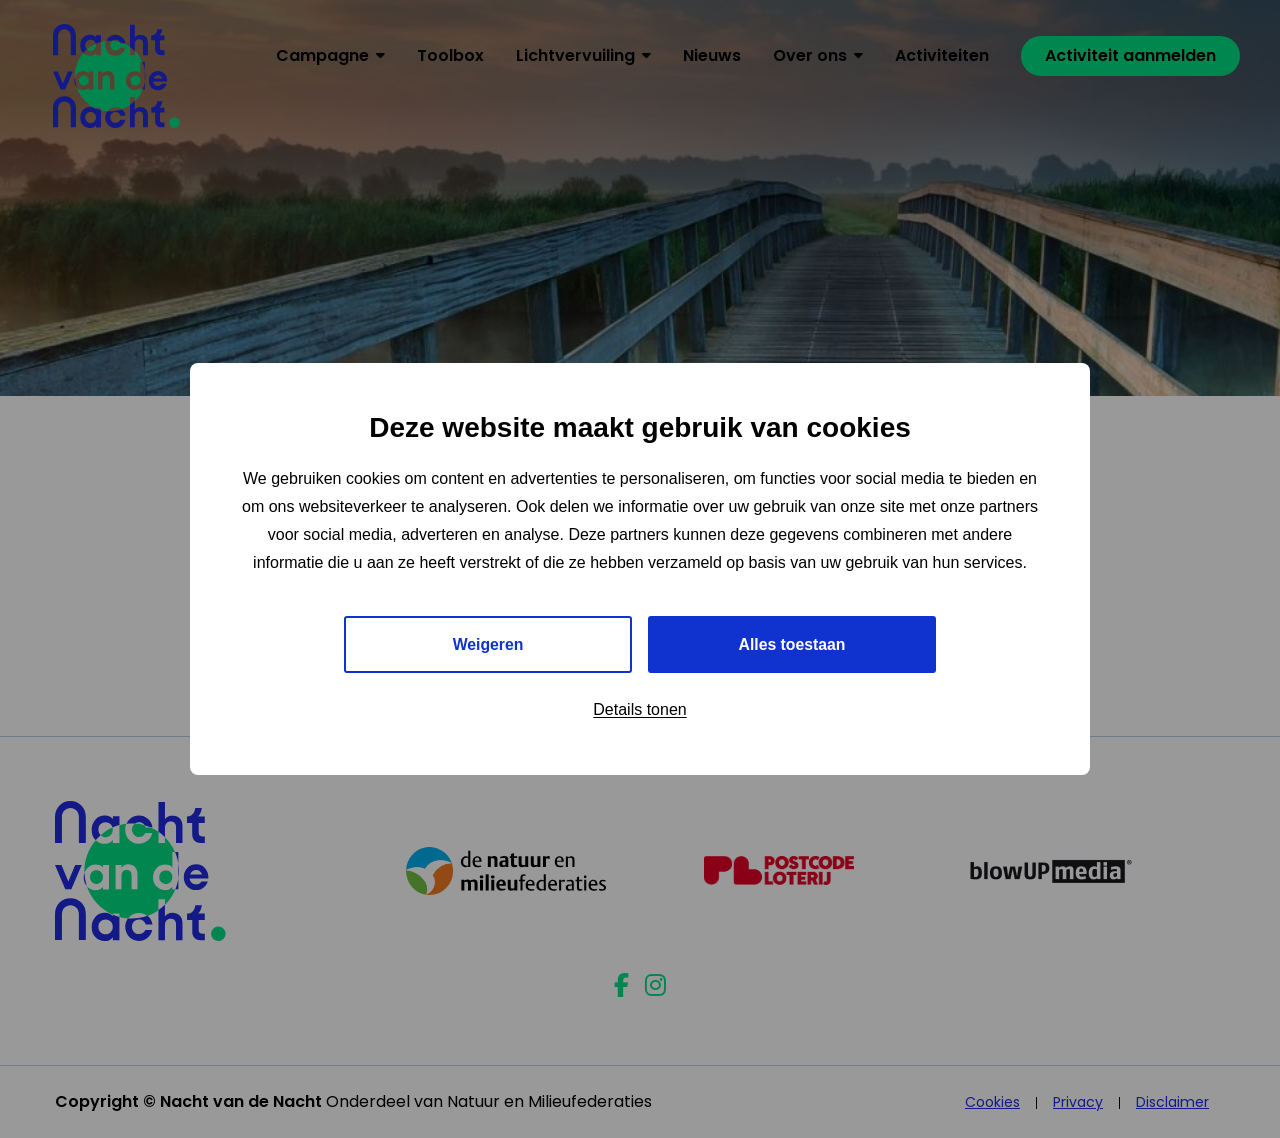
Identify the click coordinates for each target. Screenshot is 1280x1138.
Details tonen (639, 710)
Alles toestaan (792, 644)
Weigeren (488, 644)
